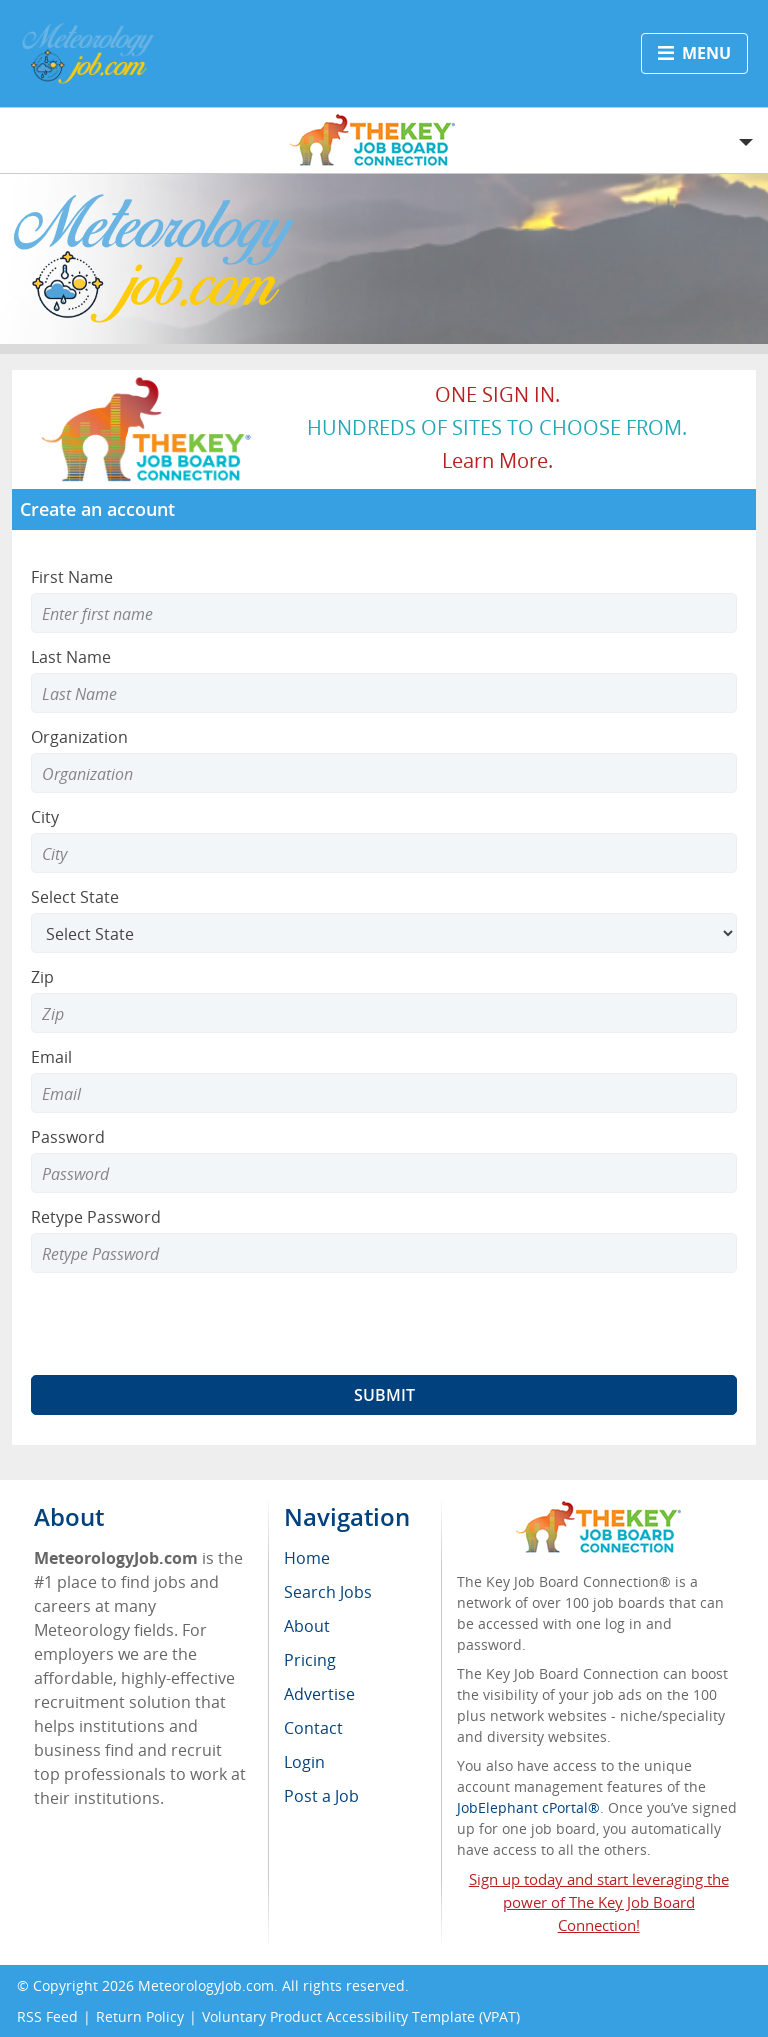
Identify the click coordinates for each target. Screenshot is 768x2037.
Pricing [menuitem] (310, 1660)
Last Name (71, 657)
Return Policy (140, 2016)
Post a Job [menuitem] (321, 1796)
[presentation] (183, 1324)
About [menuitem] (307, 1626)
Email (51, 1057)
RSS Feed (47, 2016)
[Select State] (384, 933)
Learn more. (497, 460)
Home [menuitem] (307, 1558)
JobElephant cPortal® (528, 1807)
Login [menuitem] (304, 1762)
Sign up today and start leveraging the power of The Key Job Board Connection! (599, 1902)
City (45, 817)
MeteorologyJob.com (206, 1985)
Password (68, 1137)
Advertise (319, 1694)
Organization (79, 737)
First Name (72, 577)
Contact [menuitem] (313, 1728)
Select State (75, 897)
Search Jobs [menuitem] (328, 1592)
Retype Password (96, 1217)
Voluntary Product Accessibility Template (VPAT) (361, 2016)
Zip (42, 977)
